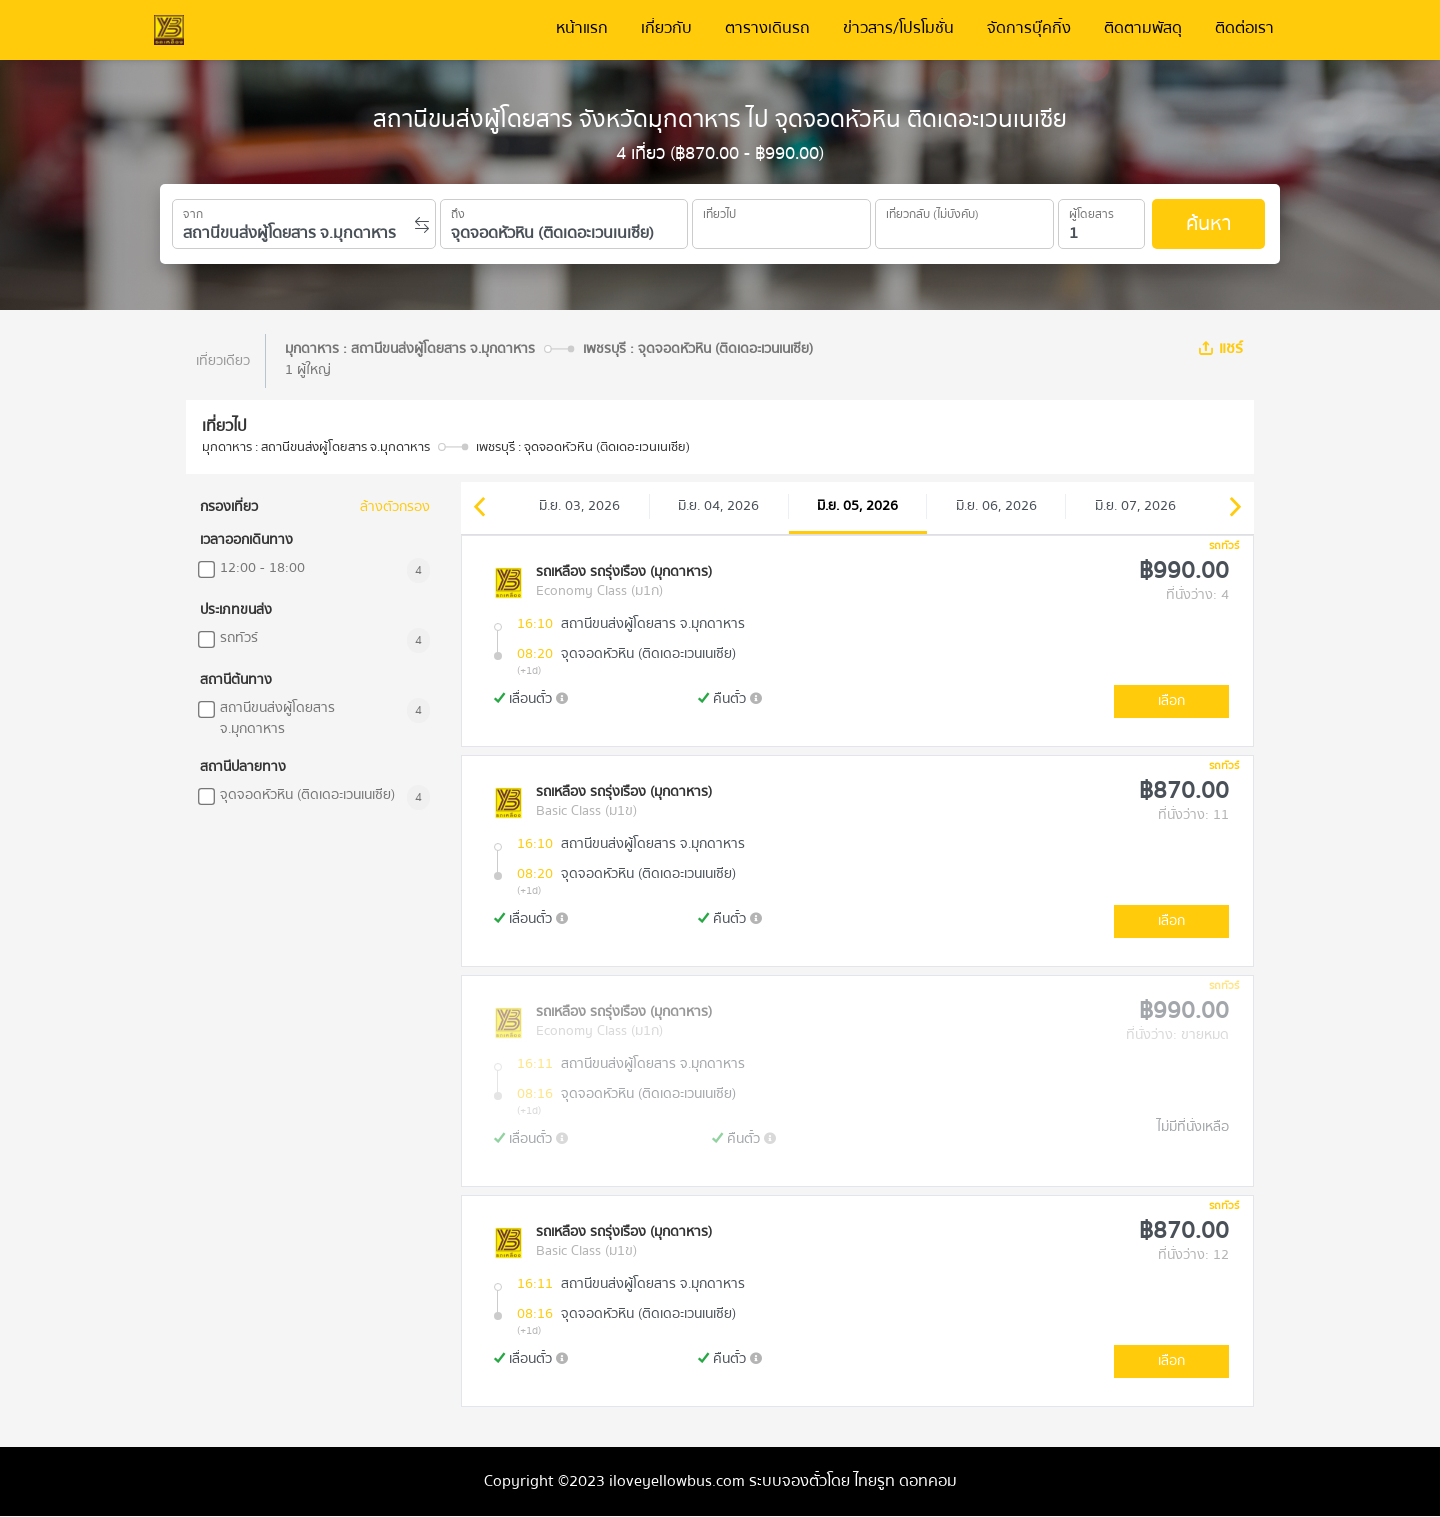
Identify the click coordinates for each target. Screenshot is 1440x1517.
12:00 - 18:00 (262, 568)
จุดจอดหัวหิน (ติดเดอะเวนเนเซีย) (307, 795)
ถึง (458, 211)
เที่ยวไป (719, 211)
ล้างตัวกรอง (395, 507)
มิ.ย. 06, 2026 (996, 506)
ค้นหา (1208, 223)
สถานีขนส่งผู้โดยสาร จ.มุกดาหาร (277, 719)
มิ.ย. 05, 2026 (857, 506)
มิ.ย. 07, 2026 (1135, 506)
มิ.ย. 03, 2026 (579, 506)
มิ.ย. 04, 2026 (718, 506)
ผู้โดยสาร (1091, 211)
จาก (193, 211)
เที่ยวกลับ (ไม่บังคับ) (932, 211)
